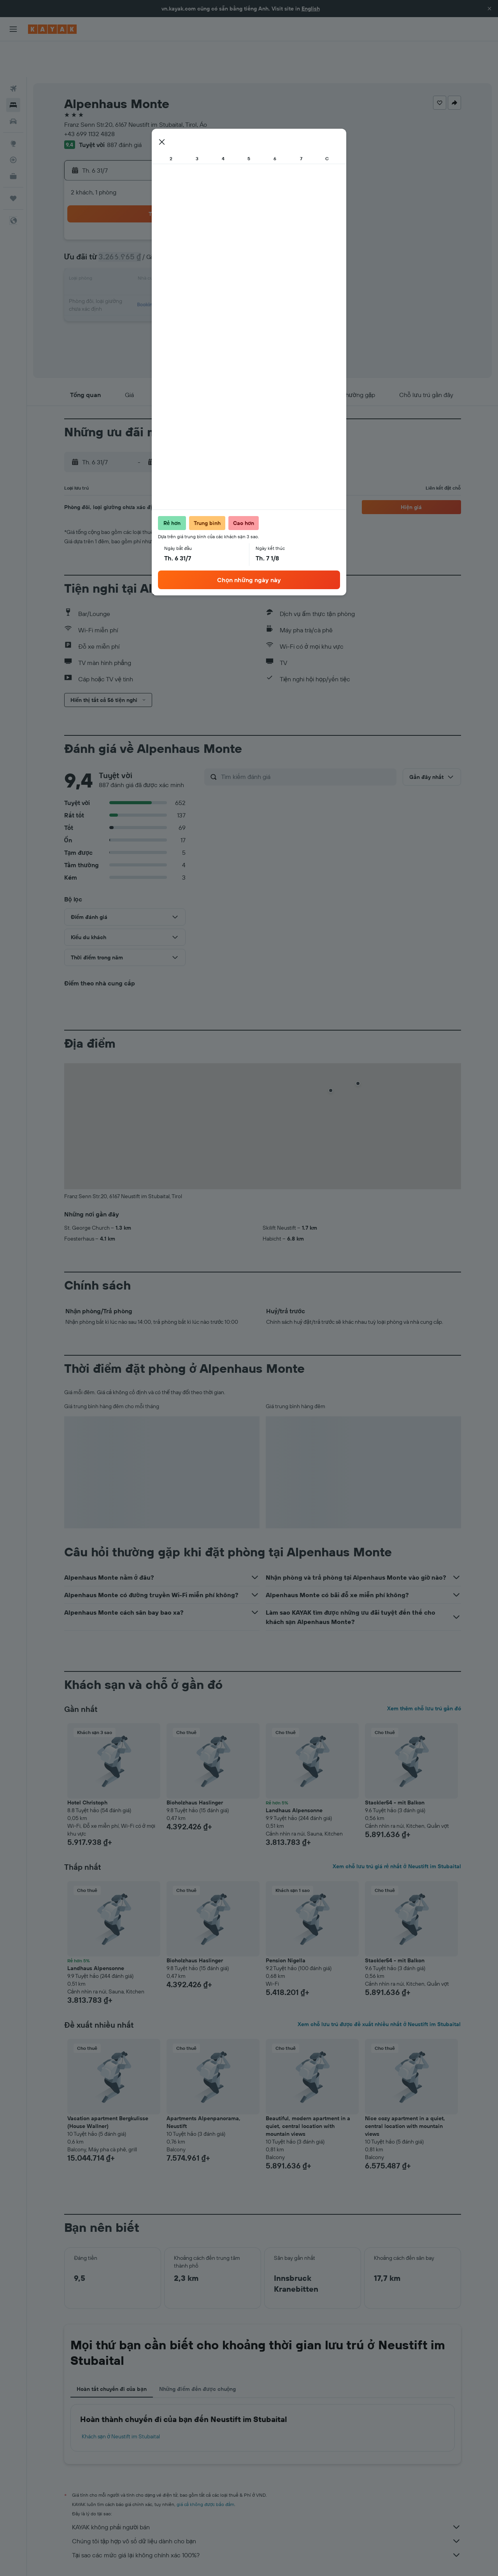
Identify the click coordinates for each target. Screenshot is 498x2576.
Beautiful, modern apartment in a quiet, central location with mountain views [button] (308, 2090)
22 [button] (161, 263)
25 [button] (217, 263)
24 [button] (198, 263)
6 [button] (124, 225)
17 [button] (199, 244)
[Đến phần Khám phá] (13, 108)
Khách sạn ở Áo (201, 2559)
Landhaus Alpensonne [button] (294, 1774)
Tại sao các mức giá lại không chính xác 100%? (266, 2519)
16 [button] (180, 244)
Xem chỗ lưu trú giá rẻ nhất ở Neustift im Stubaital (397, 1830)
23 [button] (180, 263)
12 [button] (236, 225)
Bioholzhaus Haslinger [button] (195, 1766)
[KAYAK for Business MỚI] (13, 140)
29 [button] (161, 281)
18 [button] (218, 244)
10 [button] (199, 225)
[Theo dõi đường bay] (13, 124)
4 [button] (217, 207)
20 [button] (124, 263)
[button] (489, 8)
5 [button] (236, 207)
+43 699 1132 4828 (89, 98)
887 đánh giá (124, 109)
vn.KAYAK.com (79, 2559)
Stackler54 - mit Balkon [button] (394, 1766)
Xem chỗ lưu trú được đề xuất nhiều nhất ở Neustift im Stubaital (379, 1988)
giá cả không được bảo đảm (206, 2468)
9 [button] (180, 225)
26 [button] (236, 263)
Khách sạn (114, 2559)
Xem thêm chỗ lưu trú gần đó (424, 1672)
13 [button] (124, 244)
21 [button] (143, 263)
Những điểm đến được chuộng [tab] (197, 2353)
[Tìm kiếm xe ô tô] (13, 85)
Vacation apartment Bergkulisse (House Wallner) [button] (107, 2086)
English (311, 8)
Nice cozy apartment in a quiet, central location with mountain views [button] (405, 2090)
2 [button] (180, 207)
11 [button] (217, 225)
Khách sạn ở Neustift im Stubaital (121, 2400)
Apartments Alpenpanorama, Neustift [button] (203, 2086)
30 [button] (180, 281)
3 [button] (199, 207)
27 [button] (124, 281)
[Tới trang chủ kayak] (52, 29)
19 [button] (236, 244)
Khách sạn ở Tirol (245, 2559)
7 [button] (142, 225)
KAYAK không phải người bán (266, 2491)
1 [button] (161, 207)
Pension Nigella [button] (285, 1924)
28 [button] (142, 281)
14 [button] (143, 244)
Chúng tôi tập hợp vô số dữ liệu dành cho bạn (266, 2505)
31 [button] (199, 281)
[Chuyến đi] (13, 162)
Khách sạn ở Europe (155, 2559)
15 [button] (162, 244)
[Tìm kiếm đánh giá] (306, 740)
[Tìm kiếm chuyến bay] (13, 53)
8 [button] (161, 225)
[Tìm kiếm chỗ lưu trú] (13, 69)
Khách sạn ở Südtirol (293, 2559)
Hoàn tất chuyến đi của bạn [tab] (112, 2353)
